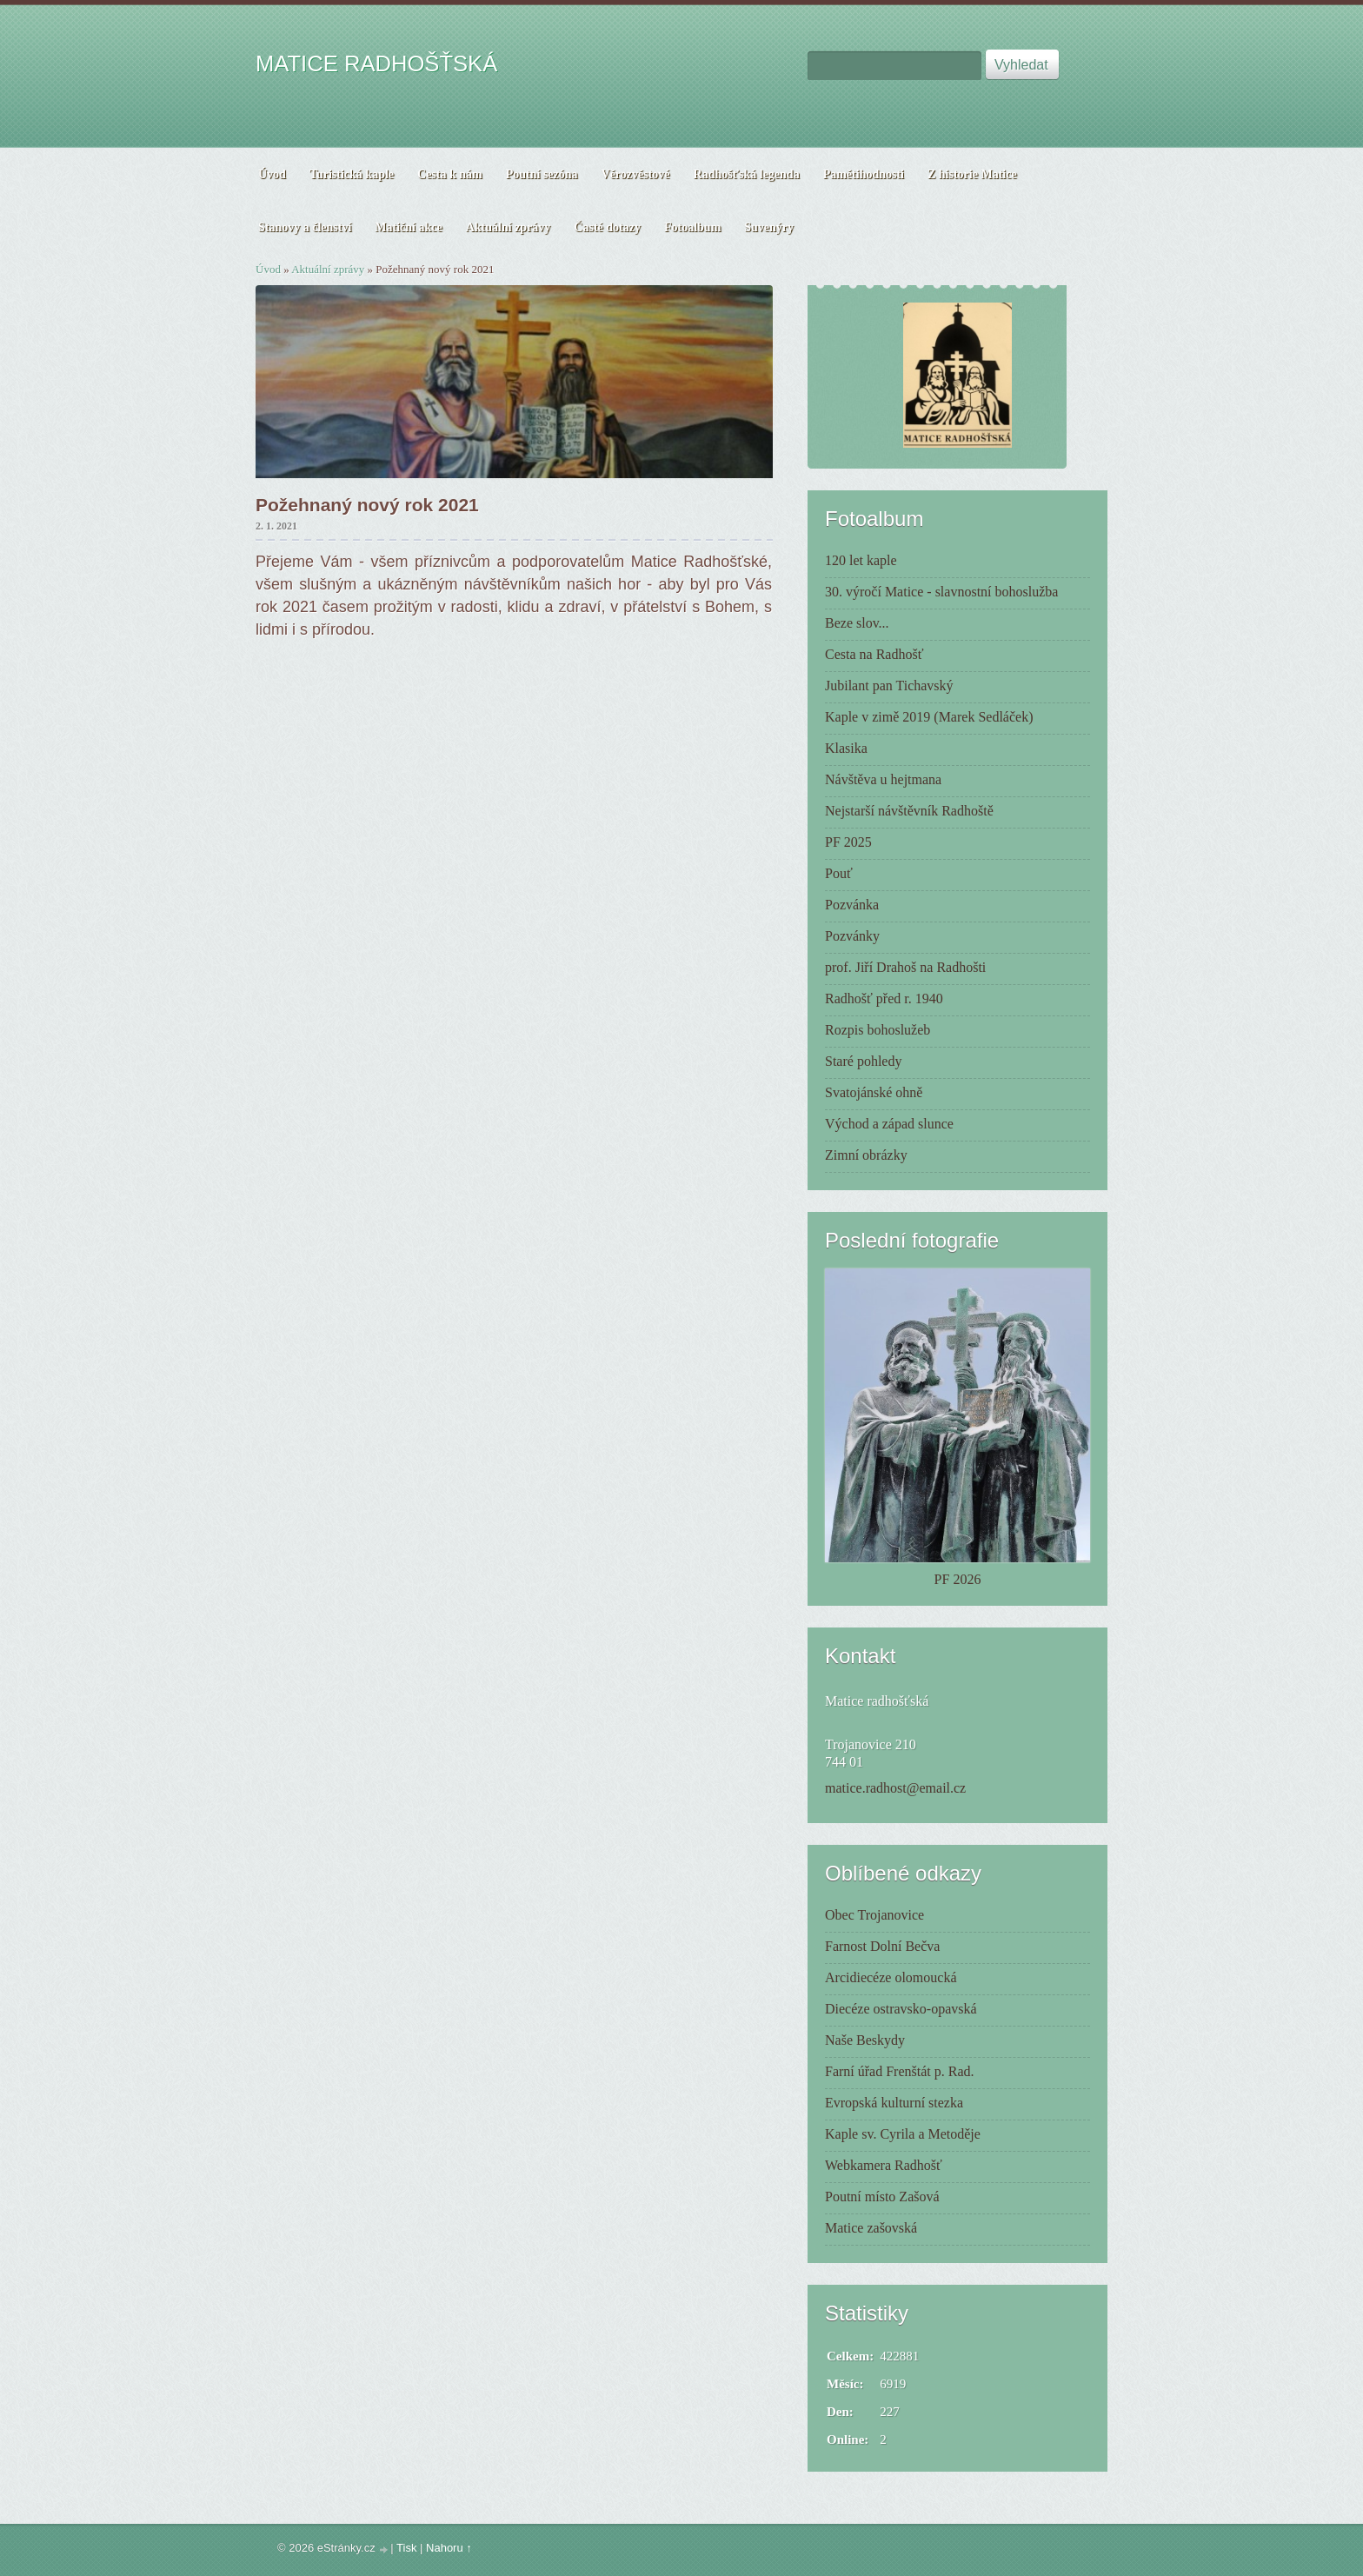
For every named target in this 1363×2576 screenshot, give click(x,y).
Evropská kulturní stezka (894, 2102)
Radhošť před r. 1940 (884, 998)
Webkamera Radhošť (883, 2165)
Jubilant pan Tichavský (889, 685)
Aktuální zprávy (327, 269)
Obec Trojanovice (874, 1914)
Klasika (846, 748)
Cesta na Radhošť (874, 654)
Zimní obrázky (866, 1155)
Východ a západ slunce (889, 1123)
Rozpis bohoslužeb (877, 1029)
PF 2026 (957, 1579)
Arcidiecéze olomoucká (890, 1977)
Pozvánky (852, 936)
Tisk (406, 2547)
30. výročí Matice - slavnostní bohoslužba (941, 591)
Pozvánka (852, 904)
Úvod (268, 269)
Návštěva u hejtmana (883, 779)
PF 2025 (848, 842)
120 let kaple (861, 560)
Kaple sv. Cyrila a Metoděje (903, 2134)
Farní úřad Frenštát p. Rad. (899, 2071)
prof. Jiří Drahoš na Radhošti (905, 967)
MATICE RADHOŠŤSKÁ (376, 63)
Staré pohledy (863, 1061)
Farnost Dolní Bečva (882, 1946)
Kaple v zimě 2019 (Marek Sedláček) (929, 716)
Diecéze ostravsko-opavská (901, 2008)
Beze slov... (857, 623)
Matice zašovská (871, 2227)
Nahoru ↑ (449, 2547)
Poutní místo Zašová (882, 2196)
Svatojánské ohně (873, 1092)
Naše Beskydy (865, 2040)
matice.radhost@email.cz (895, 1788)
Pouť (839, 873)
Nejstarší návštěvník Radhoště (909, 810)
